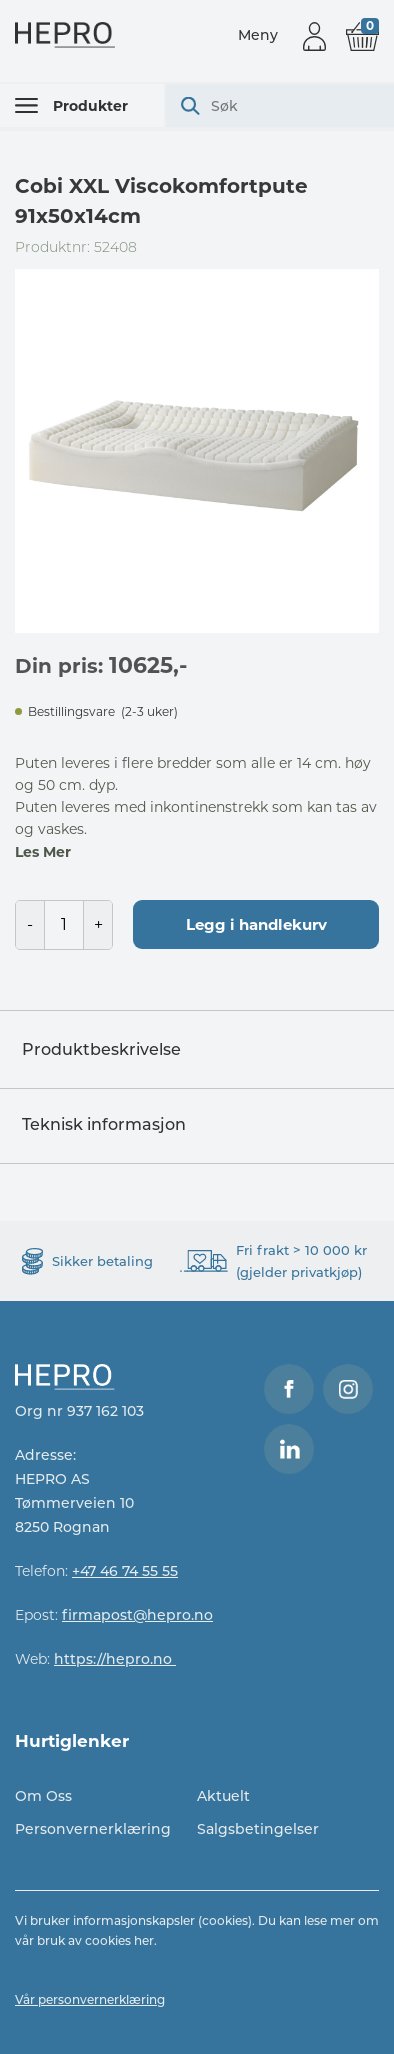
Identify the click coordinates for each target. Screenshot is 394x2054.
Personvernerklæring (93, 1829)
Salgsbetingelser (258, 1829)
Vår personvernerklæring (90, 1999)
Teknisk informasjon (104, 1124)
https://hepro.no (115, 1659)
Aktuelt (223, 1796)
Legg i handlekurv (256, 924)
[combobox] (280, 105)
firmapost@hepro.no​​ (137, 1615)
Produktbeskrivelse (101, 1049)
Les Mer (43, 852)
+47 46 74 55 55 (125, 1571)
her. (145, 1940)
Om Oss (43, 1796)
